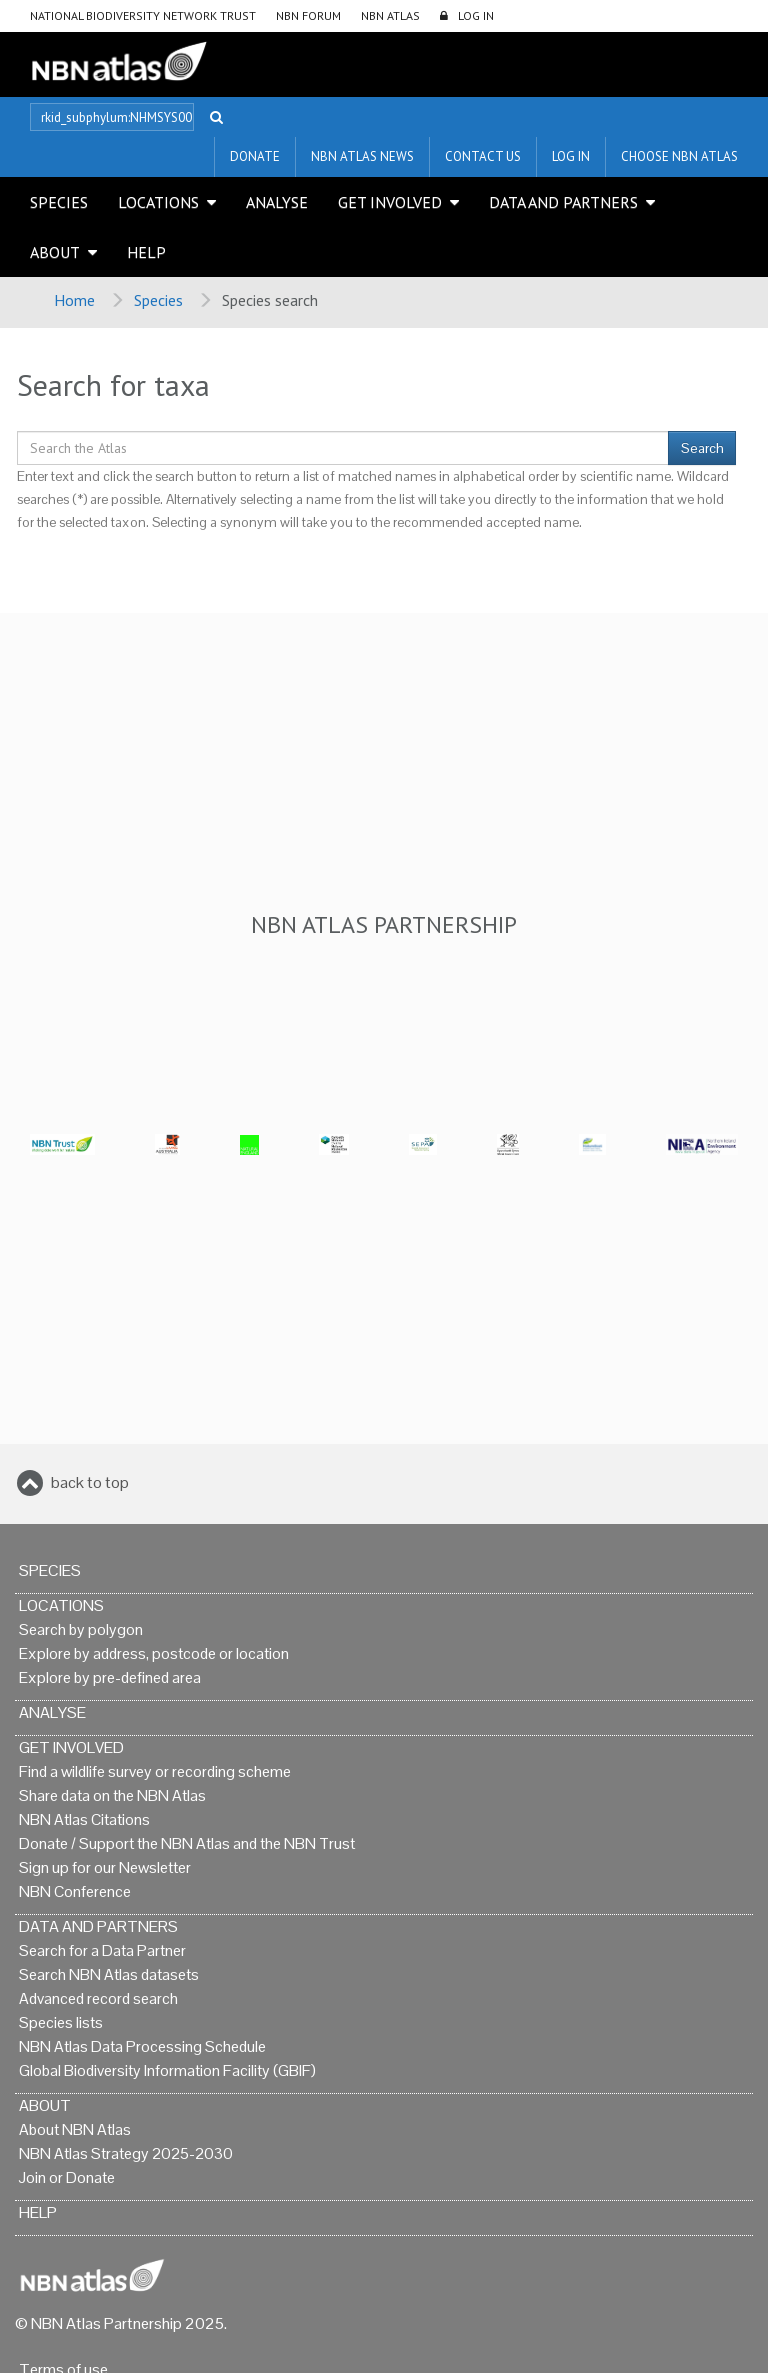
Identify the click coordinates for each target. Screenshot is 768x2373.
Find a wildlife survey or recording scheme (155, 1771)
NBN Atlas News (362, 156)
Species (59, 202)
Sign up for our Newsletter (105, 1867)
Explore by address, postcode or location (154, 1653)
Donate (255, 156)
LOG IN (476, 15)
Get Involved (390, 202)
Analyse (277, 202)
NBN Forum (308, 15)
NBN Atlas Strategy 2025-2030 (126, 2153)
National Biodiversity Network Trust (143, 15)
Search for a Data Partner (102, 1950)
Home (74, 300)
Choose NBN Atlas (679, 156)
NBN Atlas (390, 15)
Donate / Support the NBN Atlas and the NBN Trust (187, 1843)
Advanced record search (98, 1998)
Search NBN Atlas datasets (109, 1974)
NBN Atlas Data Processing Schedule (142, 2046)
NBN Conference (75, 1891)
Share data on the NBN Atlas (112, 1795)
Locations (158, 202)
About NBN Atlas (75, 2129)
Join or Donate (67, 2177)
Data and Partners (563, 202)
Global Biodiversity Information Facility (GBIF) (167, 2070)
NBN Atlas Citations (84, 1819)
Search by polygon (81, 1629)
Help (146, 252)
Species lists (61, 2022)
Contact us (483, 156)
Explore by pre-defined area (110, 1677)
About (55, 252)
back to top (90, 1482)
